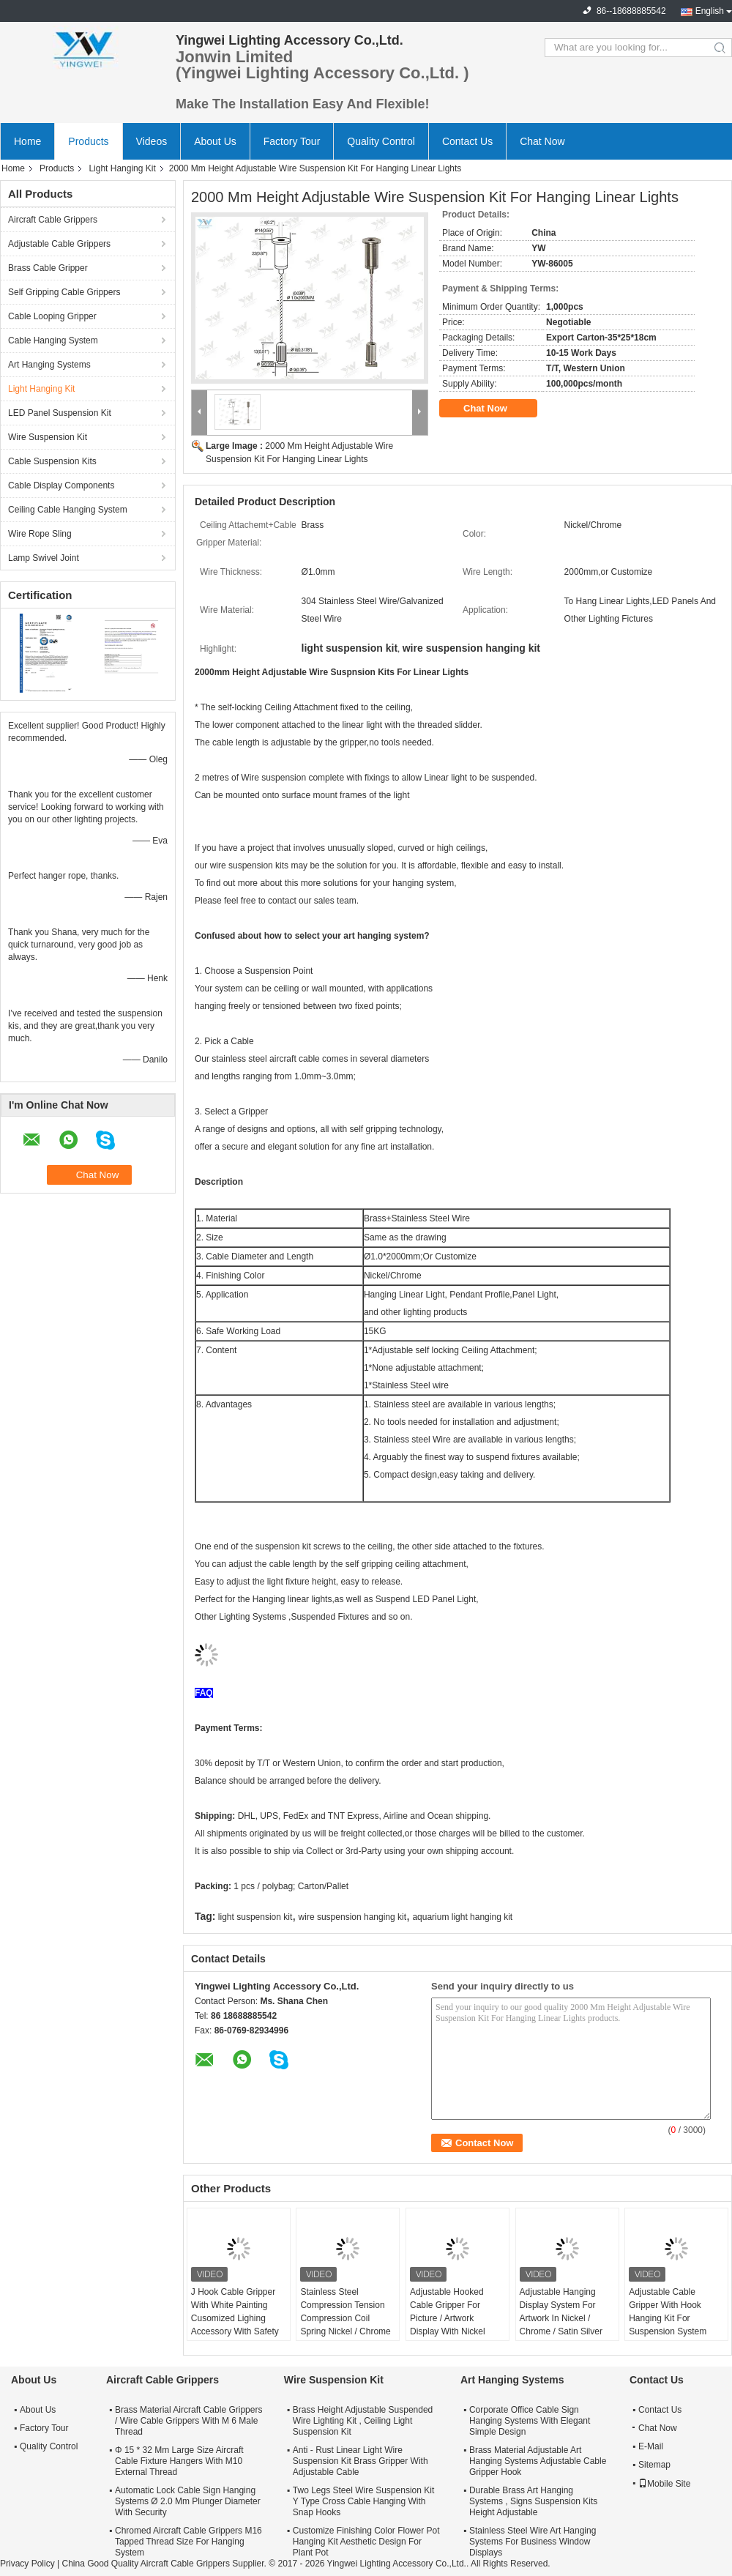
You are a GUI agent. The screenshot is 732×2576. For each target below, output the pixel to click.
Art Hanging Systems (49, 365)
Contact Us (467, 141)
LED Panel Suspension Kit (59, 413)
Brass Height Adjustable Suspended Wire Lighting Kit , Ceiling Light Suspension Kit (363, 2421)
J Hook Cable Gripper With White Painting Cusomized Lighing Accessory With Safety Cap (235, 2318)
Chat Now (542, 141)
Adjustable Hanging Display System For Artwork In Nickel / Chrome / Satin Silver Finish (561, 2318)
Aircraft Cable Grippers (52, 220)
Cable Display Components (61, 485)
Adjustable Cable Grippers (59, 244)
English (709, 11)
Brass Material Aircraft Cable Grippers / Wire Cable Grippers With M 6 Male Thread (188, 2421)
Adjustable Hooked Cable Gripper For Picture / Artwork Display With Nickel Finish (447, 2318)
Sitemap (654, 2465)
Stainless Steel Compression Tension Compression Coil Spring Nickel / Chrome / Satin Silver (345, 2318)
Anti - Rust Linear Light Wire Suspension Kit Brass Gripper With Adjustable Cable (360, 2461)
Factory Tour (292, 141)
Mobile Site (664, 2484)
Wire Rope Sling (40, 534)
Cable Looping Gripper (52, 316)
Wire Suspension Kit (47, 437)
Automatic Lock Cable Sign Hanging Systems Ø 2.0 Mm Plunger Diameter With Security (188, 2501)
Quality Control (381, 141)
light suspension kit (255, 1917)
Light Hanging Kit (122, 168)
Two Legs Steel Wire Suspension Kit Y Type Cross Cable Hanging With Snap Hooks (363, 2501)
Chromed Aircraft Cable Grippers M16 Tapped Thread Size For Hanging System (188, 2541)
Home (27, 141)
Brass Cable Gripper (48, 268)
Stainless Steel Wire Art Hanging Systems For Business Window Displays (532, 2541)
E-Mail (650, 2446)
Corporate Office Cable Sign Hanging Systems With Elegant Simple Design (529, 2421)
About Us (215, 141)
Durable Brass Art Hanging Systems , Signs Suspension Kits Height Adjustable (533, 2501)
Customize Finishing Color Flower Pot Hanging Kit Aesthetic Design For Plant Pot (366, 2541)
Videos (152, 141)
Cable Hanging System (53, 340)
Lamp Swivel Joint (43, 558)
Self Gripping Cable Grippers (64, 292)
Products (88, 141)
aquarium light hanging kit (462, 1917)
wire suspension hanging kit (352, 1917)
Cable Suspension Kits (52, 461)
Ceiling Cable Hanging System (67, 510)
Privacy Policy (27, 2563)
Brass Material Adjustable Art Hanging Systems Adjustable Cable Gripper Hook (537, 2461)
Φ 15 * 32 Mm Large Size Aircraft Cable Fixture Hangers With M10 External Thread (179, 2461)
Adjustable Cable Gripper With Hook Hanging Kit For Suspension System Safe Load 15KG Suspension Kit (667, 2325)
